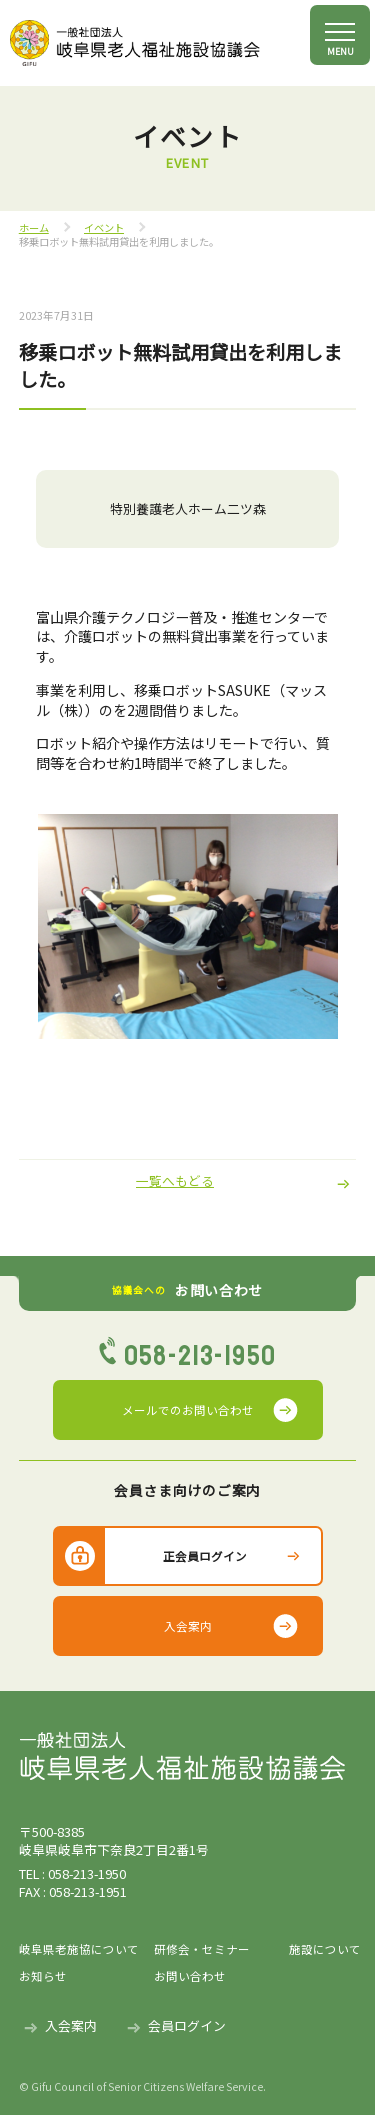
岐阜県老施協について (79, 1949)
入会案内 (188, 1626)
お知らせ (43, 1976)
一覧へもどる (175, 1180)
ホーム (34, 227)
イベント (104, 227)
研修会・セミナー (202, 1949)
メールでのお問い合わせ (188, 1410)
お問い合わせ (190, 1976)
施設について (323, 1949)
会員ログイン (187, 2025)
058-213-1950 (200, 1356)
